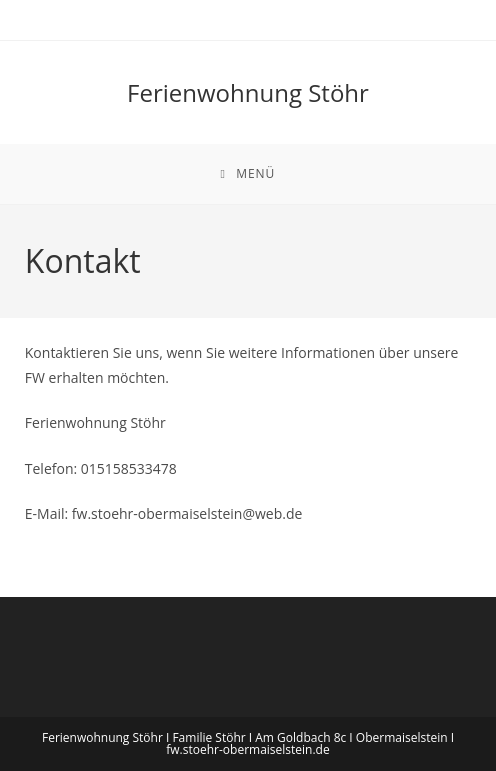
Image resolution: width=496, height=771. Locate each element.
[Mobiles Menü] (248, 174)
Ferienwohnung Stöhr (248, 92)
